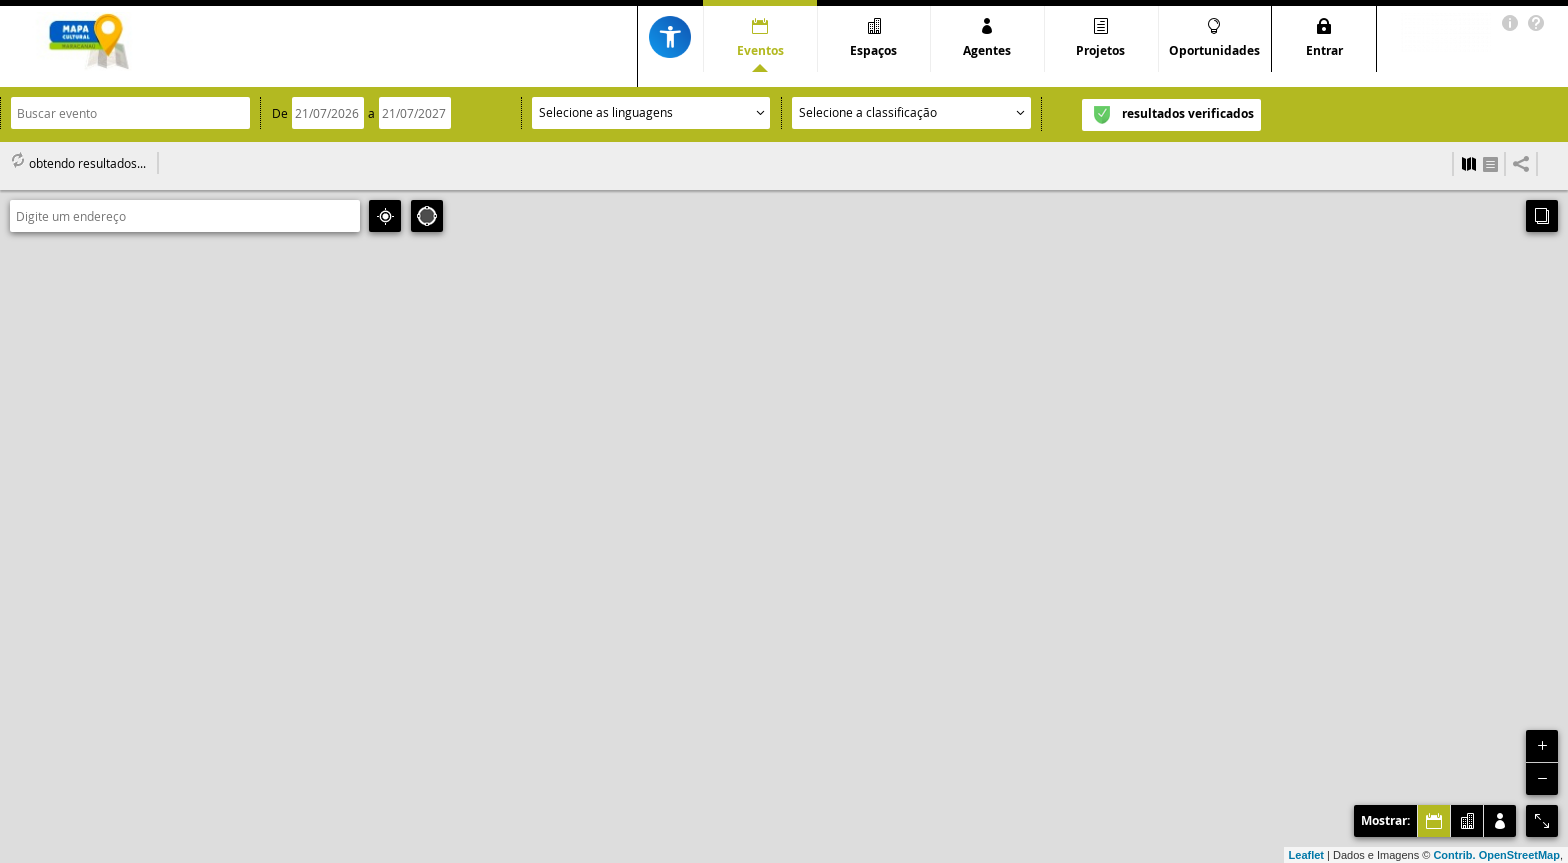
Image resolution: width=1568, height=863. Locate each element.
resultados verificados (1188, 113)
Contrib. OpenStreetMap (1496, 855)
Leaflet (1306, 855)
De (280, 113)
